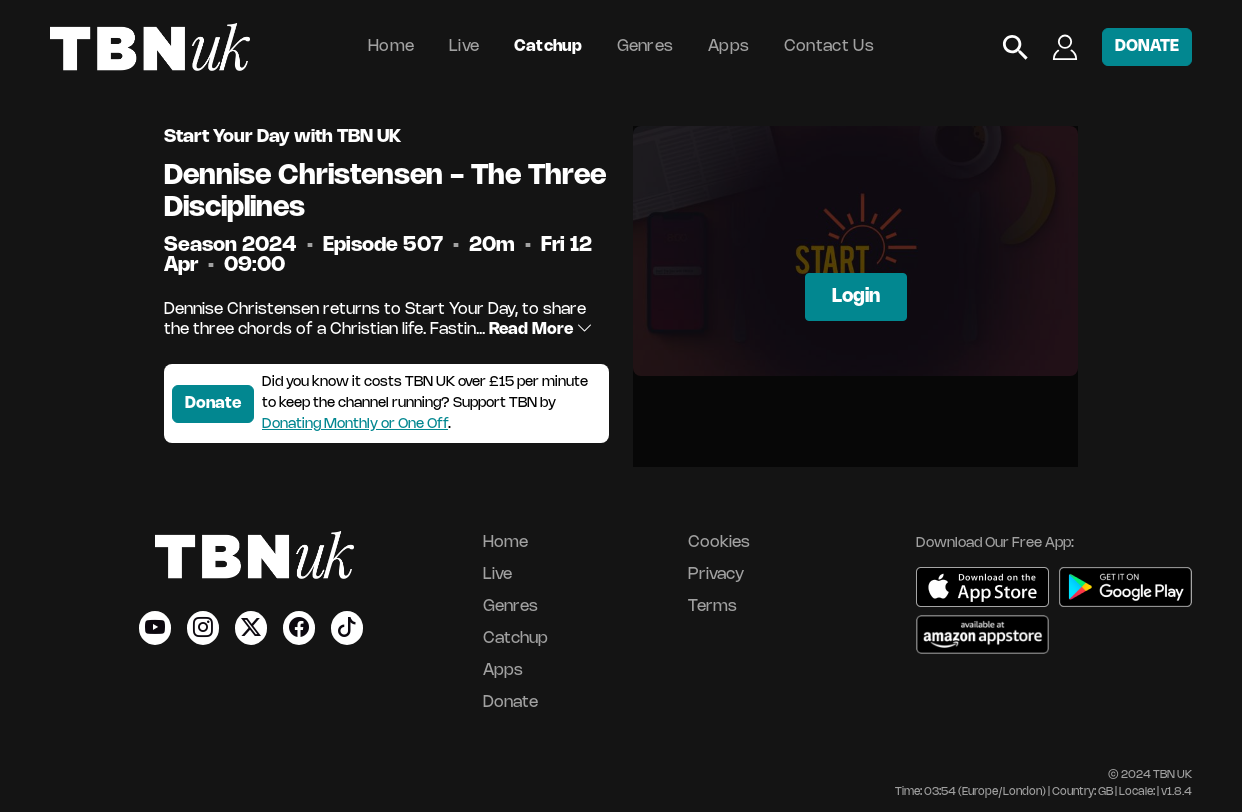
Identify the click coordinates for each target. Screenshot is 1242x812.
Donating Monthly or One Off (355, 424)
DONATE (1147, 46)
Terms (712, 606)
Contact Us (829, 46)
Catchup (548, 46)
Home (391, 46)
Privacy (716, 574)
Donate (213, 403)
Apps (728, 46)
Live (464, 46)
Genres (645, 46)
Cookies (719, 542)
